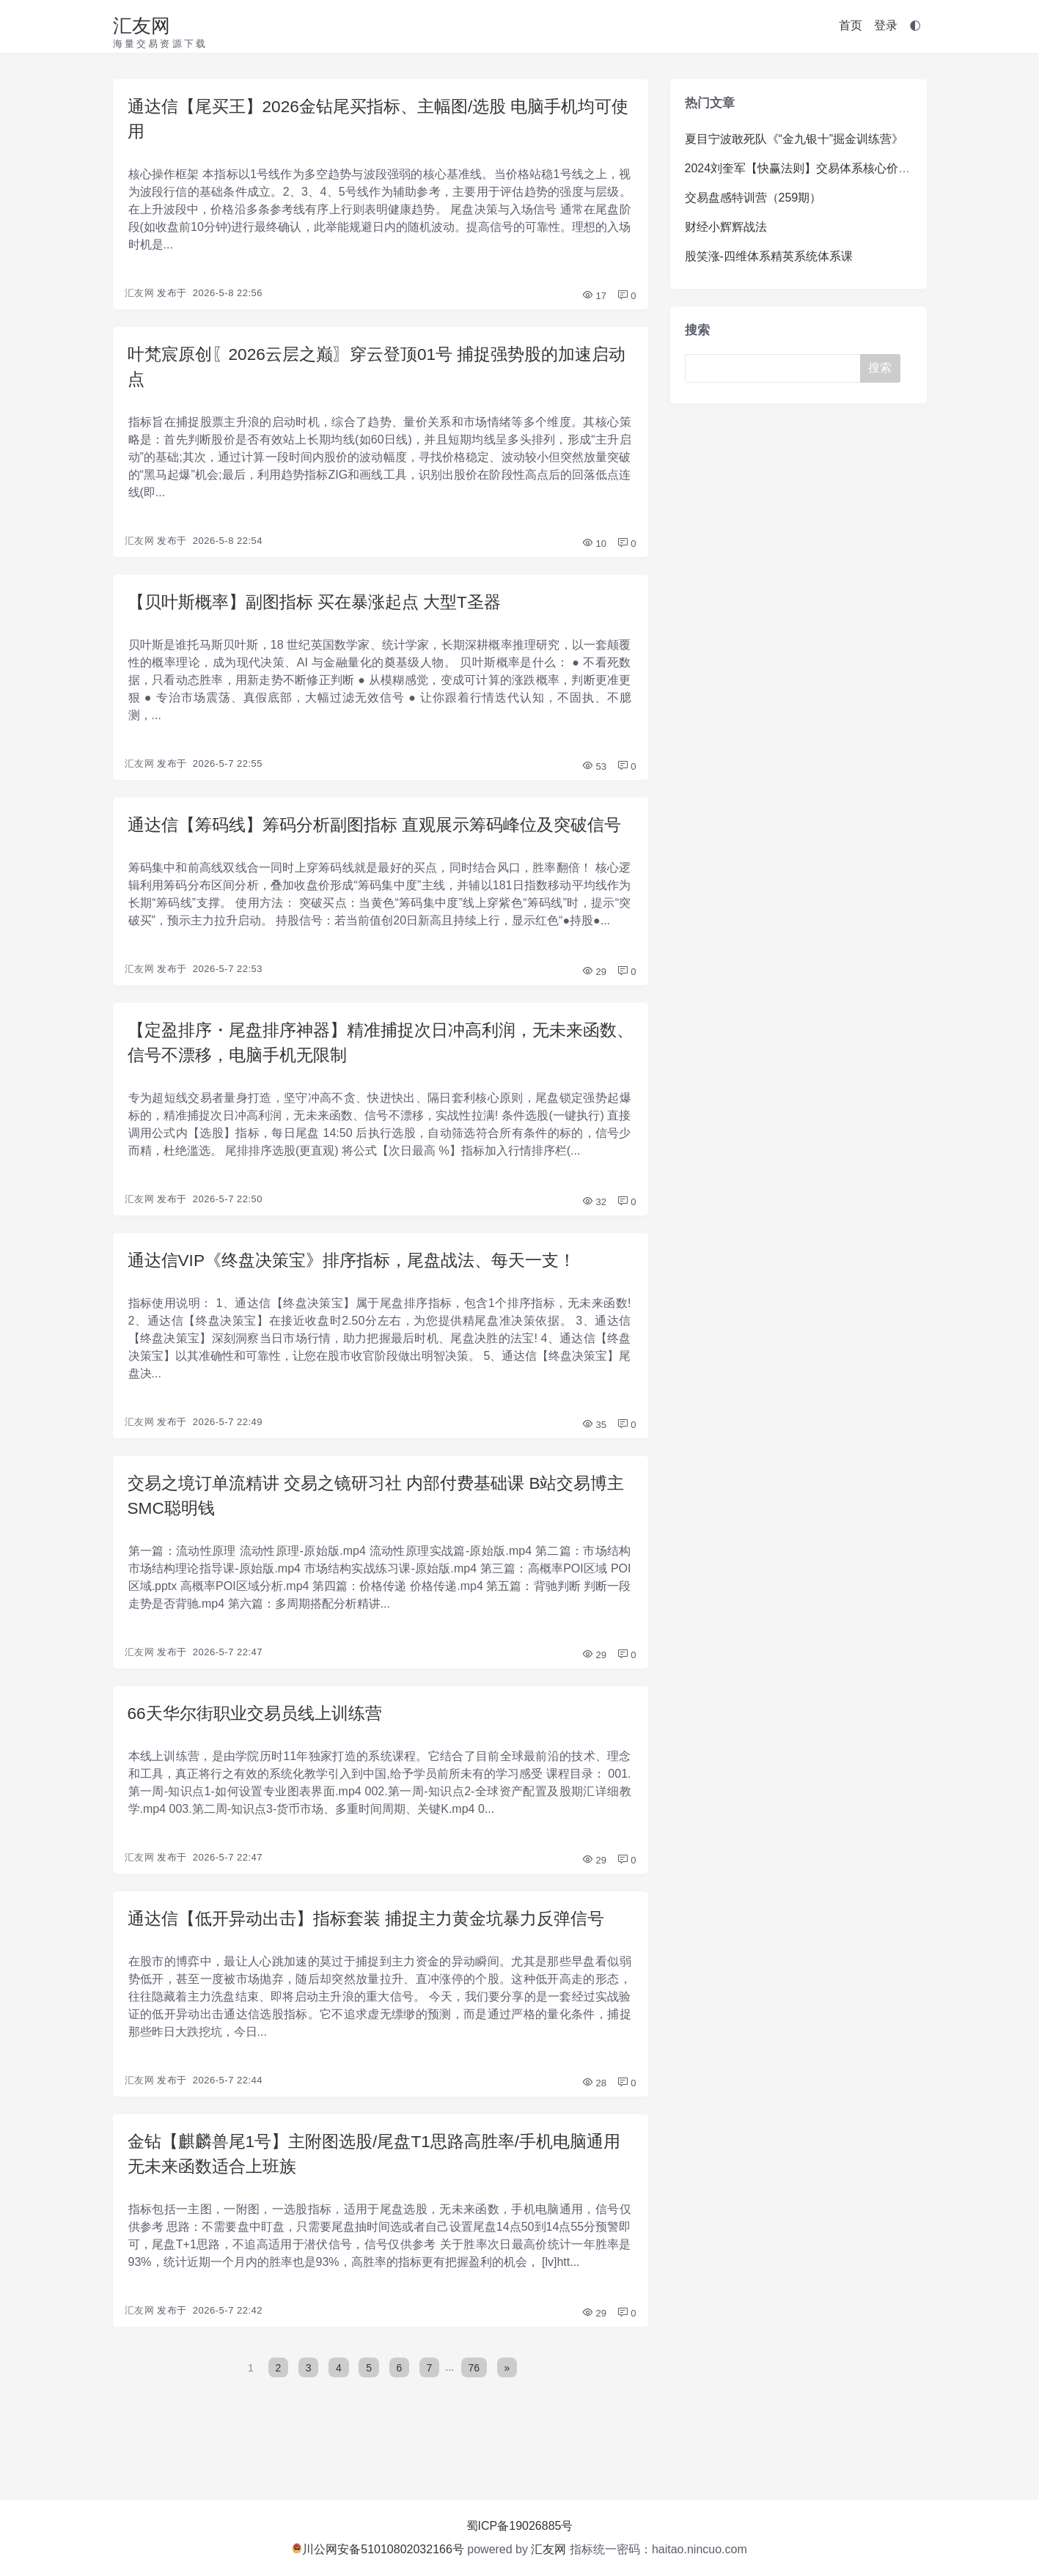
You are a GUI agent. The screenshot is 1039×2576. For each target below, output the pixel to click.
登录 (885, 25)
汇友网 (141, 26)
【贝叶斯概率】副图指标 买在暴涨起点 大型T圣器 (323, 608)
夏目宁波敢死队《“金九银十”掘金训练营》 (794, 139)
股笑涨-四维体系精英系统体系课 (769, 256)
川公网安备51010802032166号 (378, 2549)
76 (475, 2415)
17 (593, 298)
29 (593, 1006)
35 (593, 1464)
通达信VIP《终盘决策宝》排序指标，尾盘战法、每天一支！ (362, 1299)
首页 (850, 25)
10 (593, 549)
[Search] (776, 368)
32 (593, 1239)
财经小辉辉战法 (726, 227)
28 (593, 2128)
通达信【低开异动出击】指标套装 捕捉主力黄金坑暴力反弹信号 (376, 1963)
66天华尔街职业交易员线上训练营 (261, 1756)
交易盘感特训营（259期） (753, 197)
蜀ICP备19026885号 (519, 2526)
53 (593, 773)
